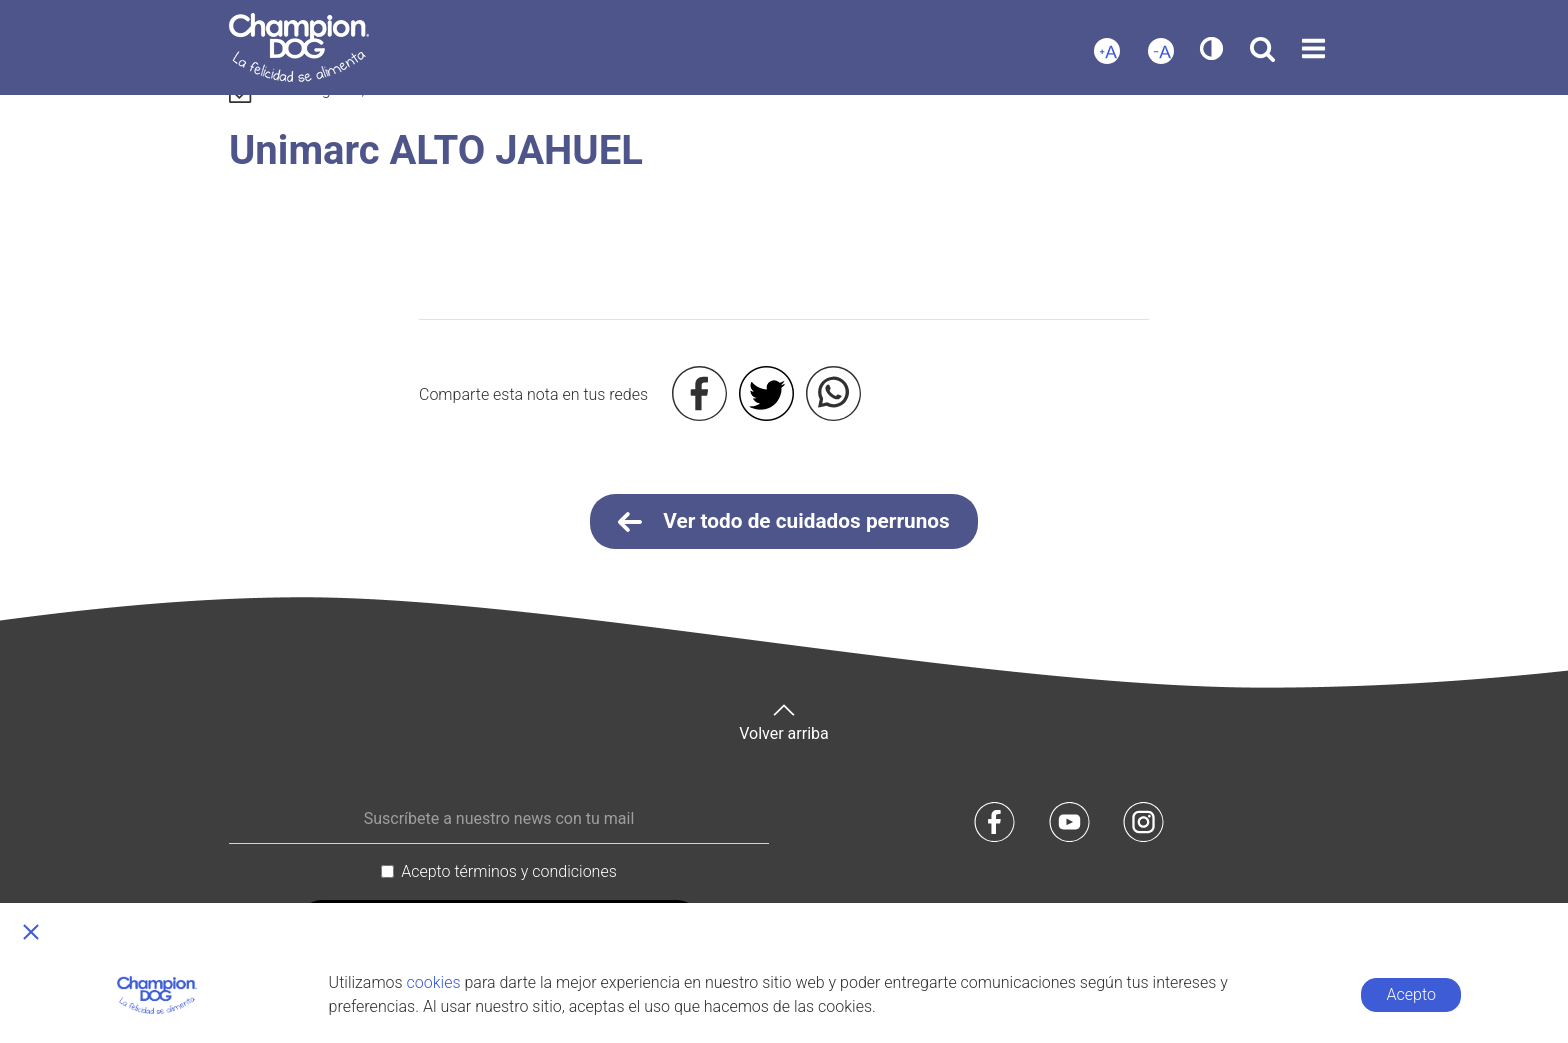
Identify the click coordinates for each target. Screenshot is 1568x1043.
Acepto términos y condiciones (509, 871)
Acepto (1411, 994)
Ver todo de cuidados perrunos (784, 522)
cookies (434, 982)
